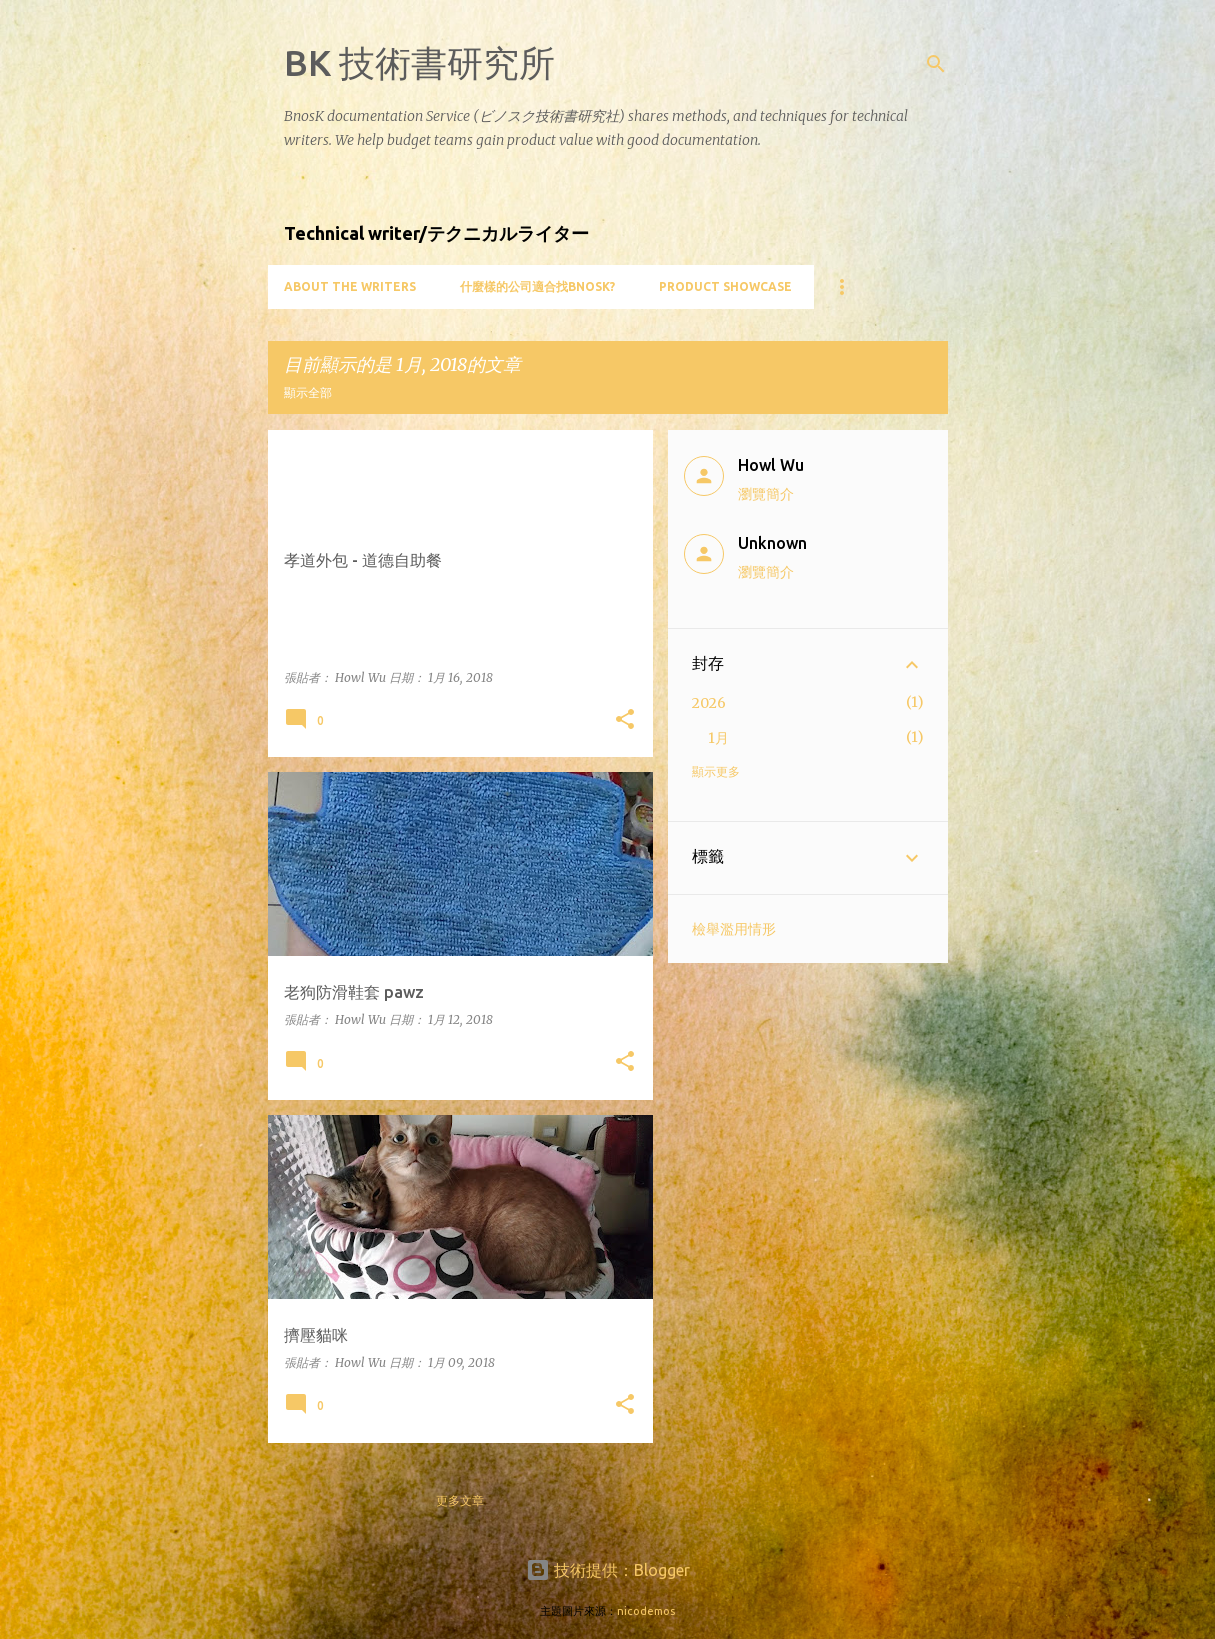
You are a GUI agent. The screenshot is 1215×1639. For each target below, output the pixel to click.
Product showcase (725, 286)
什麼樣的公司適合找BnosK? (537, 286)
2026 (709, 703)
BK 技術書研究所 (419, 62)
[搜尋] (936, 64)
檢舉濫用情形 (734, 929)
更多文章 (460, 1500)
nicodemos (646, 1611)
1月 (718, 738)
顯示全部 (308, 392)
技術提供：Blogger (608, 1570)
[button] (625, 720)
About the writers (350, 286)
